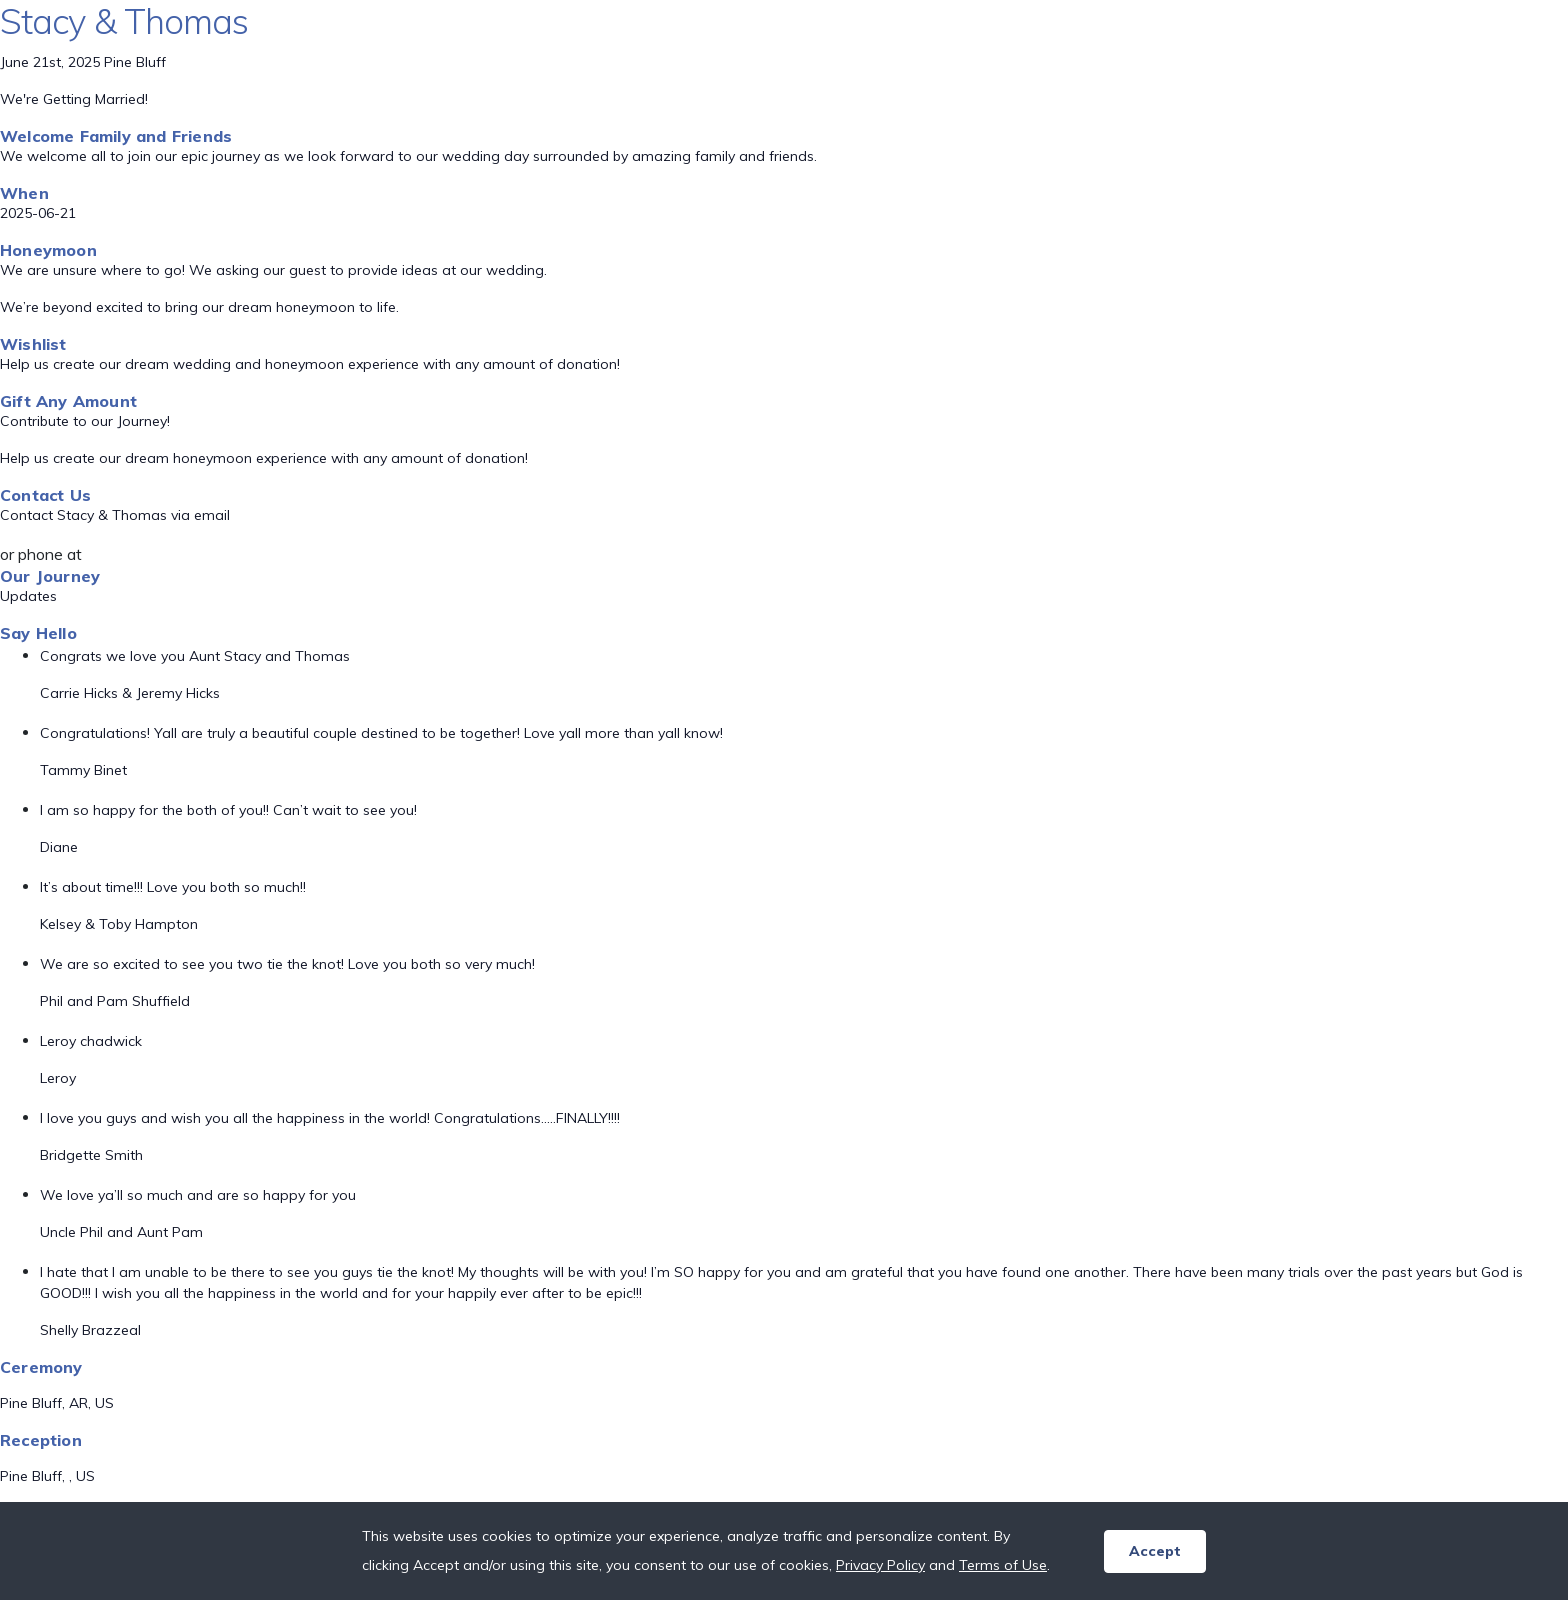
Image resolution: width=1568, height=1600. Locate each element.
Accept (1155, 1551)
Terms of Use (1003, 1565)
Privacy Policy (880, 1565)
